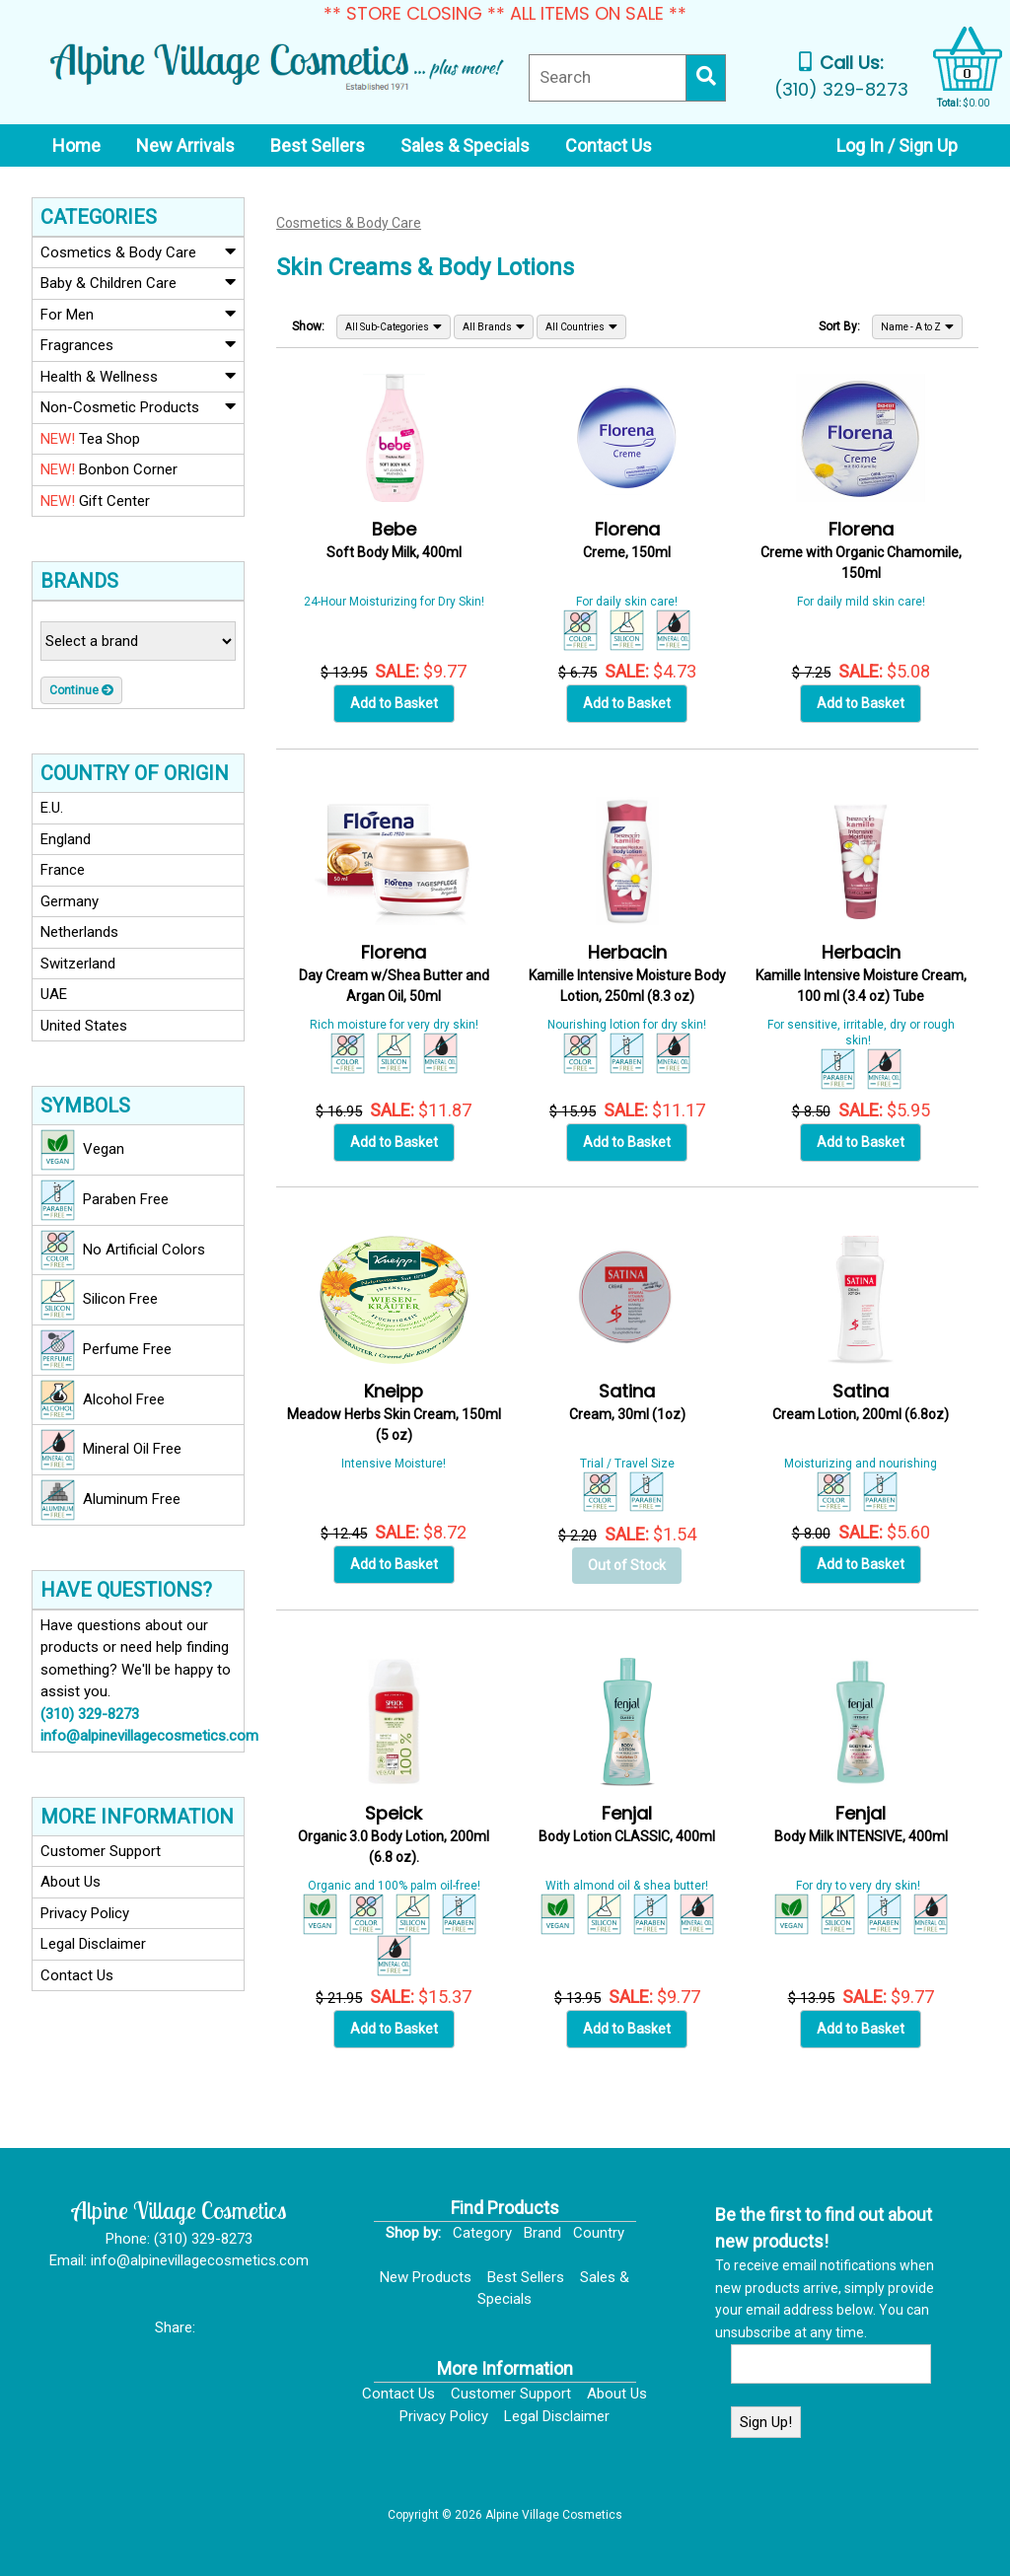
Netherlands (79, 932)
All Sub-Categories (393, 326)
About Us (70, 1882)
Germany (69, 901)
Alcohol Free (102, 1400)
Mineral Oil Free (110, 1449)
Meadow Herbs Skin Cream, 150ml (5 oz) (394, 1414)
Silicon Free (99, 1300)
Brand (542, 2233)
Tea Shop (90, 439)
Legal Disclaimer (93, 1944)
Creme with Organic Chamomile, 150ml (861, 552)
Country (598, 2233)
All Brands (494, 326)
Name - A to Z (917, 326)
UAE (53, 994)
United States (83, 1026)
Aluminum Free (110, 1500)
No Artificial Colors (122, 1250)
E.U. (51, 808)
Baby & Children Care (138, 282)
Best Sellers (525, 2277)
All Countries (581, 326)
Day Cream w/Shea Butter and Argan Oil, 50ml (394, 975)
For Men (138, 313)
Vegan (82, 1150)
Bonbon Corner (109, 469)
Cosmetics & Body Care (138, 251)
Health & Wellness (138, 376)
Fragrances (138, 344)
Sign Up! (766, 2422)
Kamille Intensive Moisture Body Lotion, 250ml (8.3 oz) (627, 975)
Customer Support (100, 1851)
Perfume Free (106, 1350)
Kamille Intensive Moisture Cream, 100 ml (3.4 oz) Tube (861, 975)
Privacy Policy (84, 1913)
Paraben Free (104, 1200)
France (62, 870)
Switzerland (77, 963)
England (65, 839)
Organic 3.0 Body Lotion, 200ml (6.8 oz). (393, 1836)
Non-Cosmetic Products (138, 406)
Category (482, 2233)
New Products (425, 2277)
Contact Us (76, 1975)
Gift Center (95, 501)
